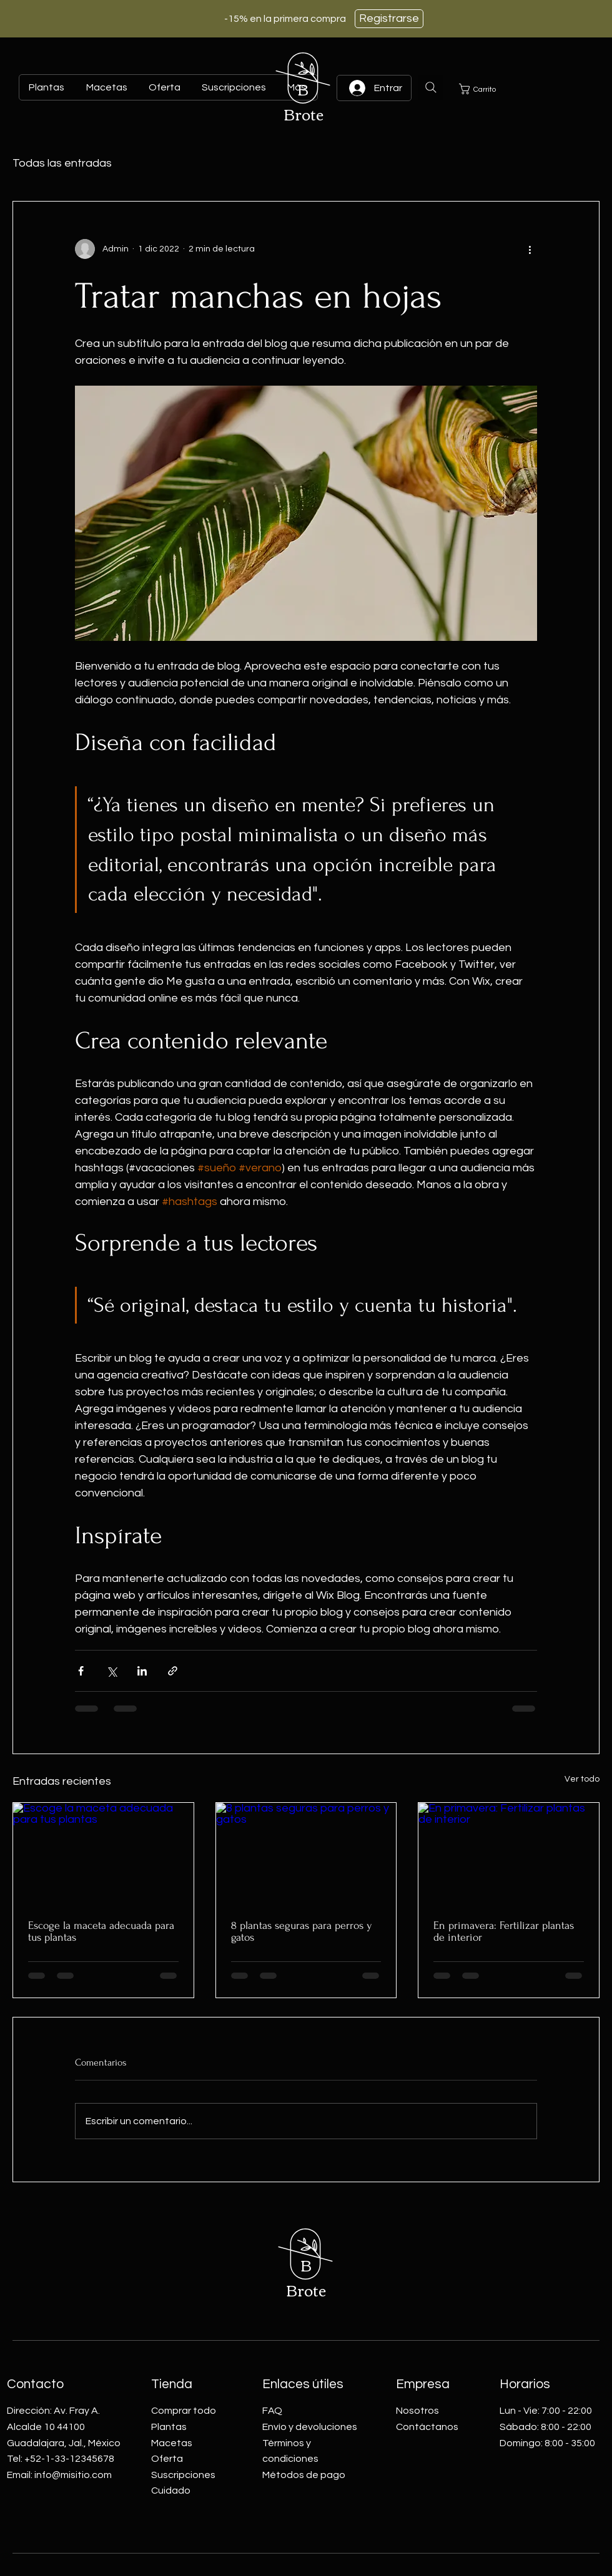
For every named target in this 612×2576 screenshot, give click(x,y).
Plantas (169, 2427)
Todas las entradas (62, 163)
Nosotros (417, 2411)
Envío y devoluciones (309, 2427)
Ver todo (582, 1779)
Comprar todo (183, 2411)
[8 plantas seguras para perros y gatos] (306, 1853)
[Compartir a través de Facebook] (81, 1671)
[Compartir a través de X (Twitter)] (111, 1671)
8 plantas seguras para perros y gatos (301, 1931)
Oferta (167, 2459)
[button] (483, 89)
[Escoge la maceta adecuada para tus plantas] (103, 1853)
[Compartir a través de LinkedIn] (142, 1671)
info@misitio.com (73, 2475)
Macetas (171, 2443)
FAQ (272, 2411)
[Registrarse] (389, 18)
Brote (303, 113)
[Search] (430, 87)
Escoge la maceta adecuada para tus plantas (101, 1931)
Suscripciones (183, 2475)
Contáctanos (427, 2427)
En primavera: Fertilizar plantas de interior (503, 1931)
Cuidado (170, 2491)
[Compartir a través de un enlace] (173, 1671)
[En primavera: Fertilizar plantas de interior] (508, 1853)
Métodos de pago (303, 2475)
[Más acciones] (529, 249)
